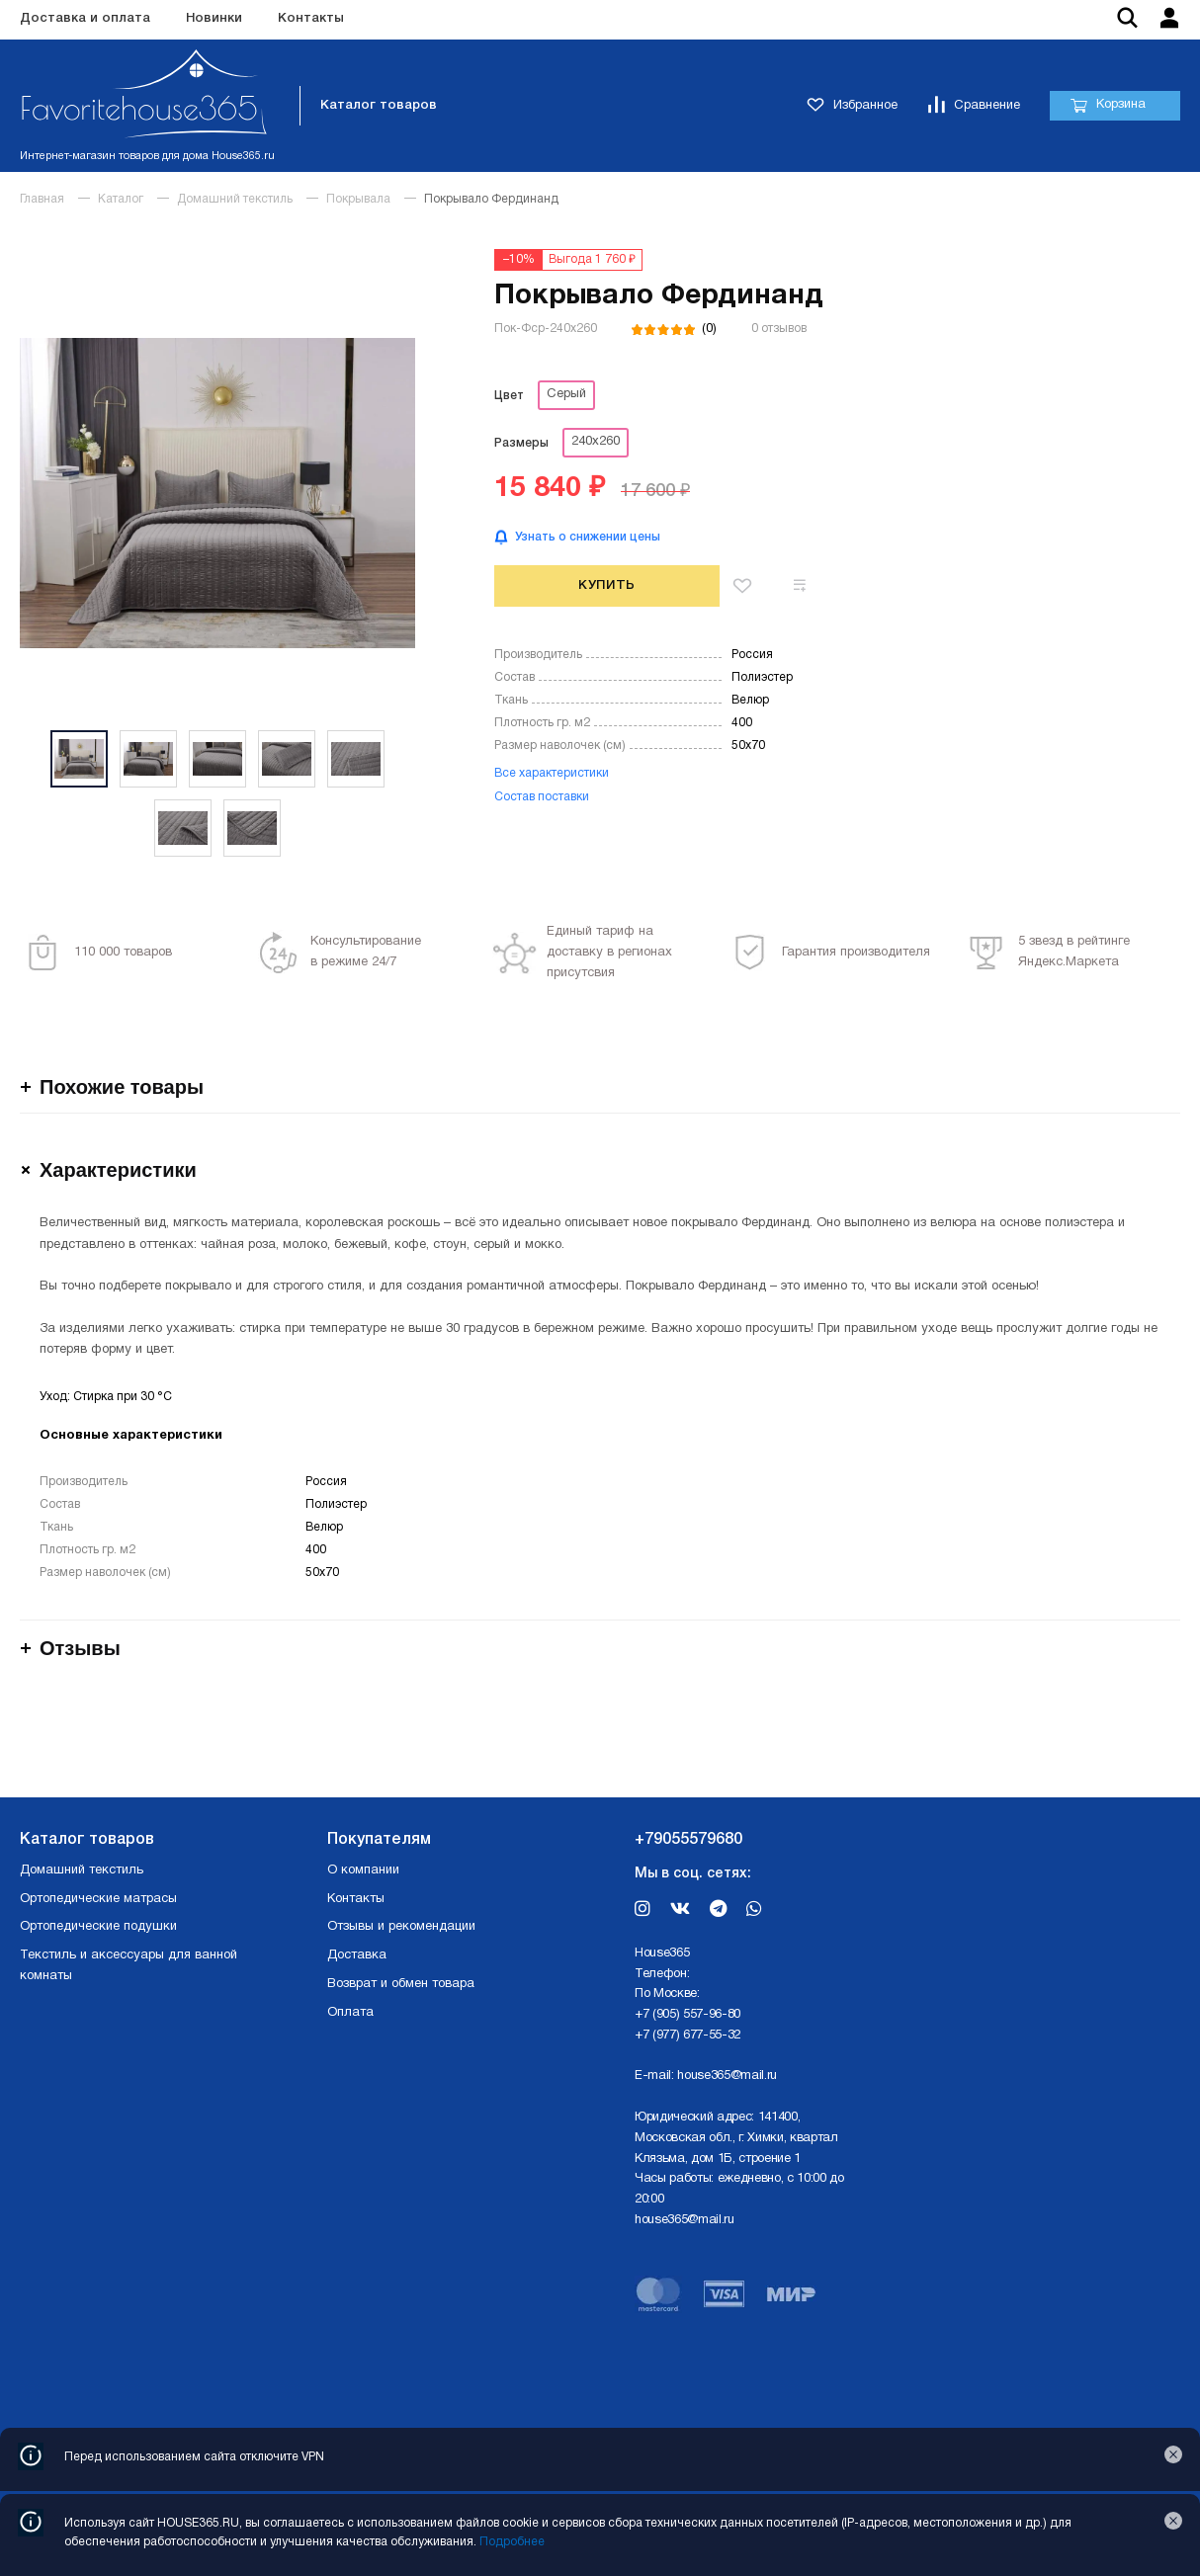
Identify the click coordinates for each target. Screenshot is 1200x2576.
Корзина (1108, 106)
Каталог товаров (378, 105)
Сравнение (973, 106)
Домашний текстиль (235, 199)
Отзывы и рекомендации (401, 1927)
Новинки (214, 18)
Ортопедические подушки (98, 1927)
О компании (363, 1870)
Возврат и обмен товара (400, 1984)
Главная (42, 199)
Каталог (120, 199)
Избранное (852, 106)
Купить (607, 585)
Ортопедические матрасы (98, 1899)
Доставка (356, 1955)
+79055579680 (688, 1840)
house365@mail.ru (727, 2076)
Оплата (350, 2013)
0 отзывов (779, 328)
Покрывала (358, 199)
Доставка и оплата (85, 18)
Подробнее (512, 2541)
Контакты (311, 18)
